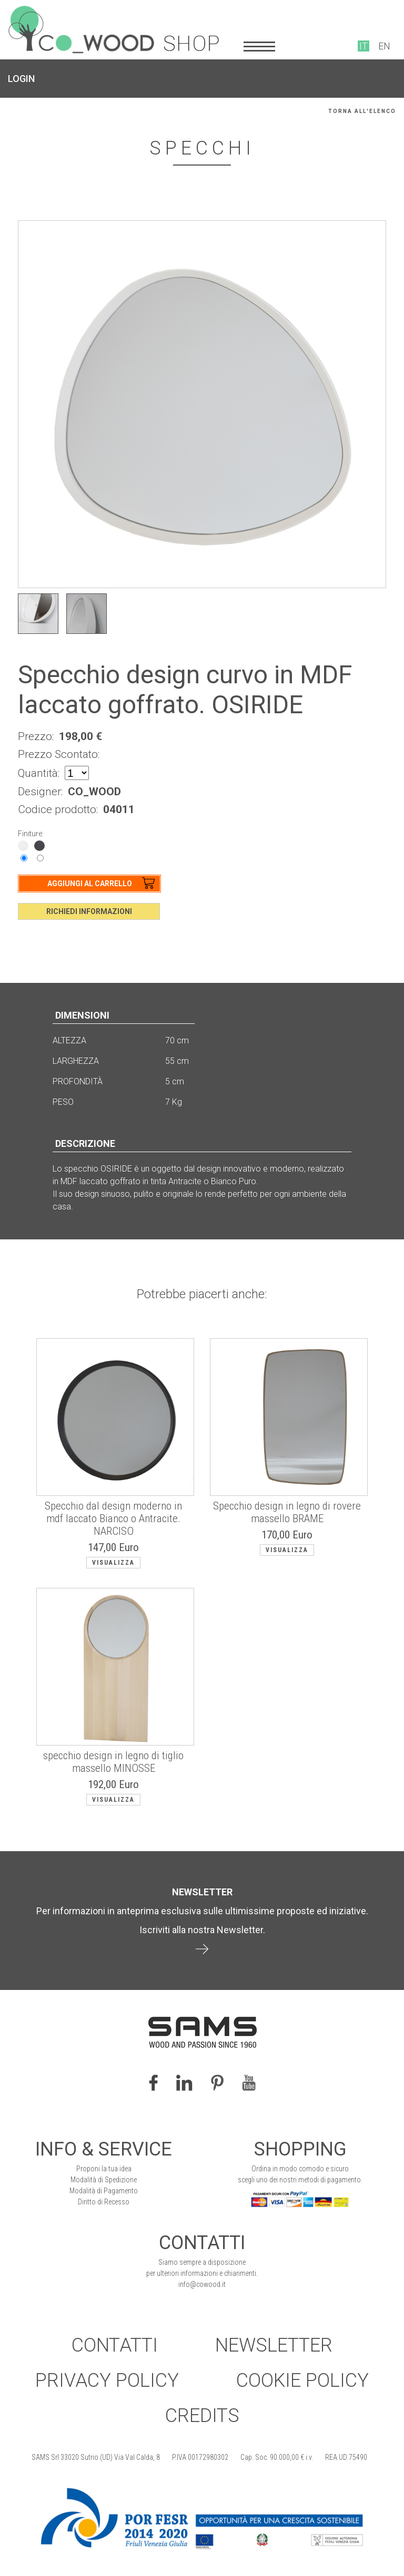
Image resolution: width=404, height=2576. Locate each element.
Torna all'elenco (362, 111)
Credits (202, 2416)
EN (384, 46)
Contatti (115, 2345)
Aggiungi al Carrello (89, 883)
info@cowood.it (202, 2284)
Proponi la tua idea (104, 2168)
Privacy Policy (107, 2380)
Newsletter (273, 2345)
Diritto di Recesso (103, 2202)
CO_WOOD (94, 791)
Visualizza (113, 1562)
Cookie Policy (302, 2380)
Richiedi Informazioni (89, 911)
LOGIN (21, 78)
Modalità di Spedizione (103, 2179)
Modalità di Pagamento (103, 2191)
